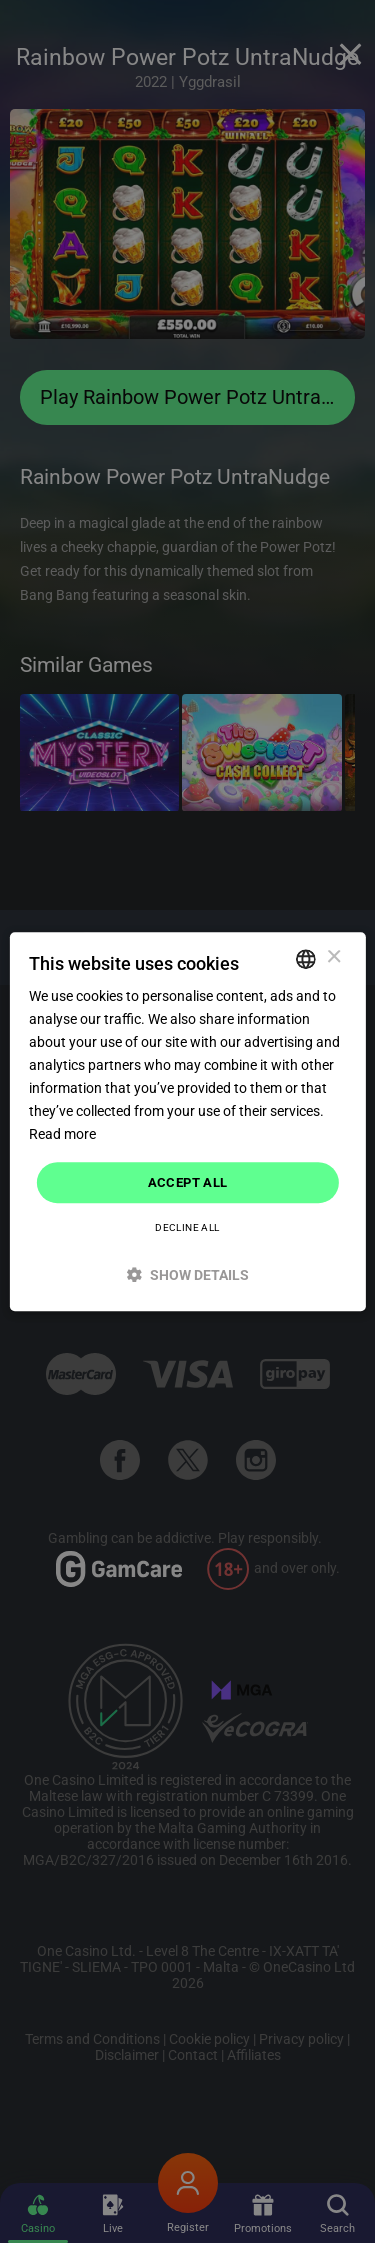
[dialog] (187, 1122)
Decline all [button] (187, 1227)
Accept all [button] (188, 1182)
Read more (62, 1135)
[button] (187, 1274)
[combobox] (306, 959)
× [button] (333, 957)
